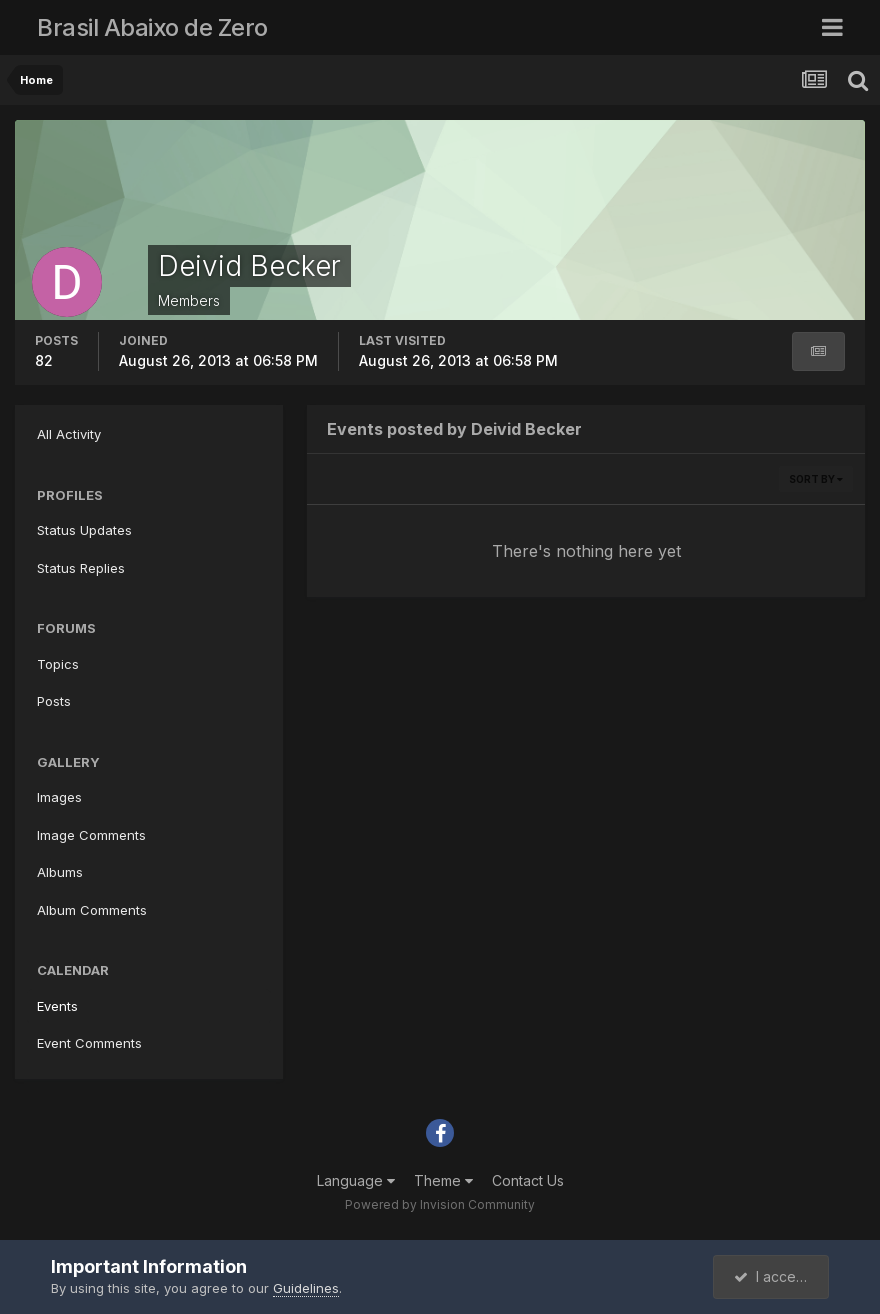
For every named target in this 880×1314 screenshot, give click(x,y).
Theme (443, 1180)
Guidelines (306, 1288)
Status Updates (84, 530)
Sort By (816, 479)
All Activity (69, 434)
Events (57, 1006)
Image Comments (91, 835)
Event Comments (89, 1043)
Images (59, 797)
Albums (60, 872)
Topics (58, 664)
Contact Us (528, 1180)
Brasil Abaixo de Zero (152, 27)
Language (356, 1180)
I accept (771, 1276)
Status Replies (81, 568)
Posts (54, 701)
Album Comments (92, 910)
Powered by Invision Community (440, 1204)
